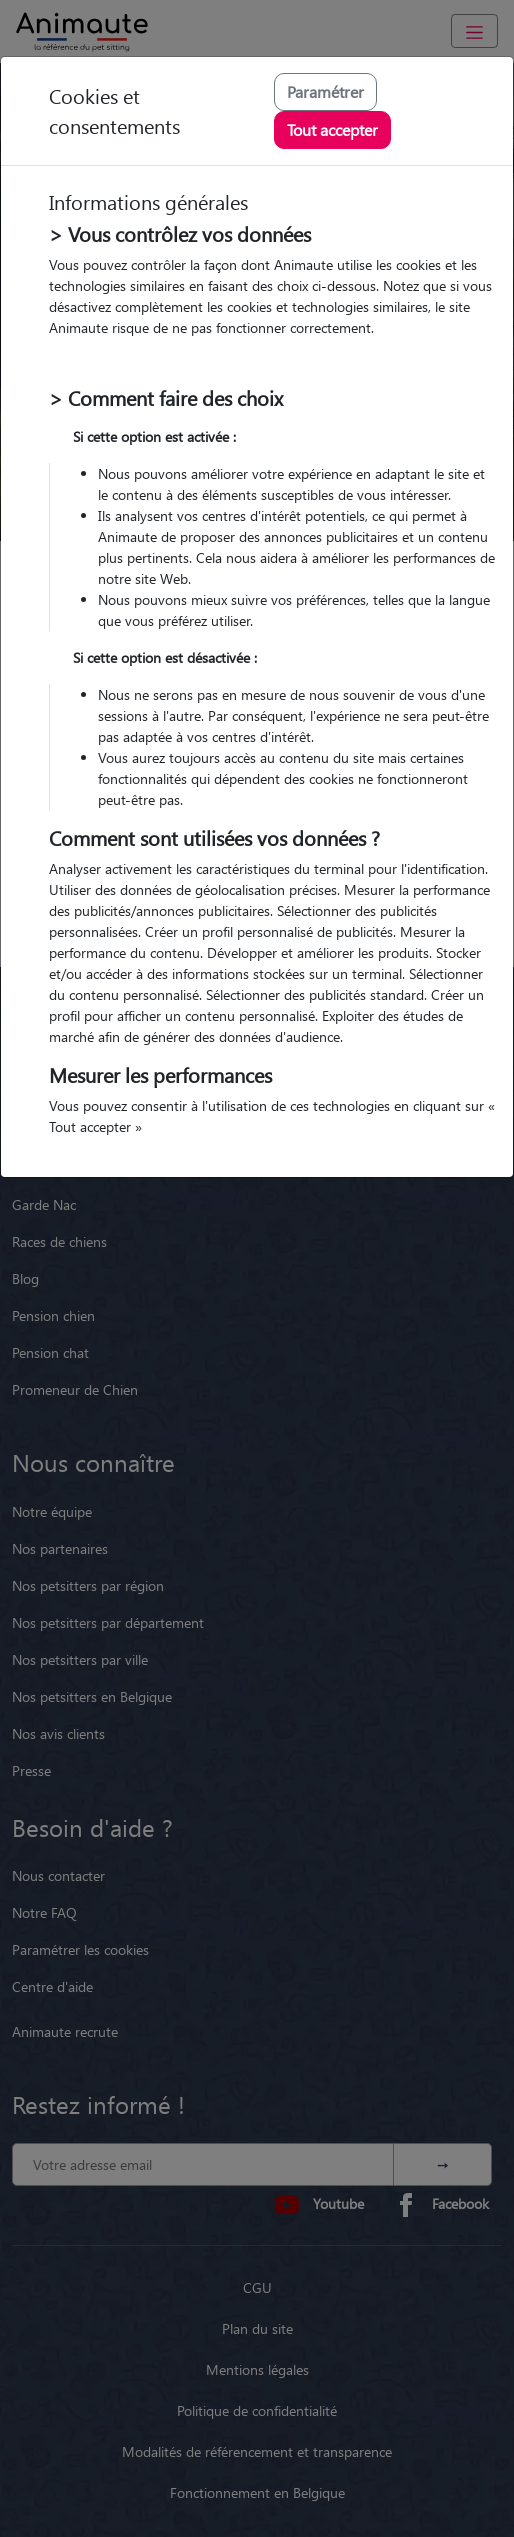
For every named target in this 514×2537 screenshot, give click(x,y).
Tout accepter (332, 129)
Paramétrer (325, 91)
